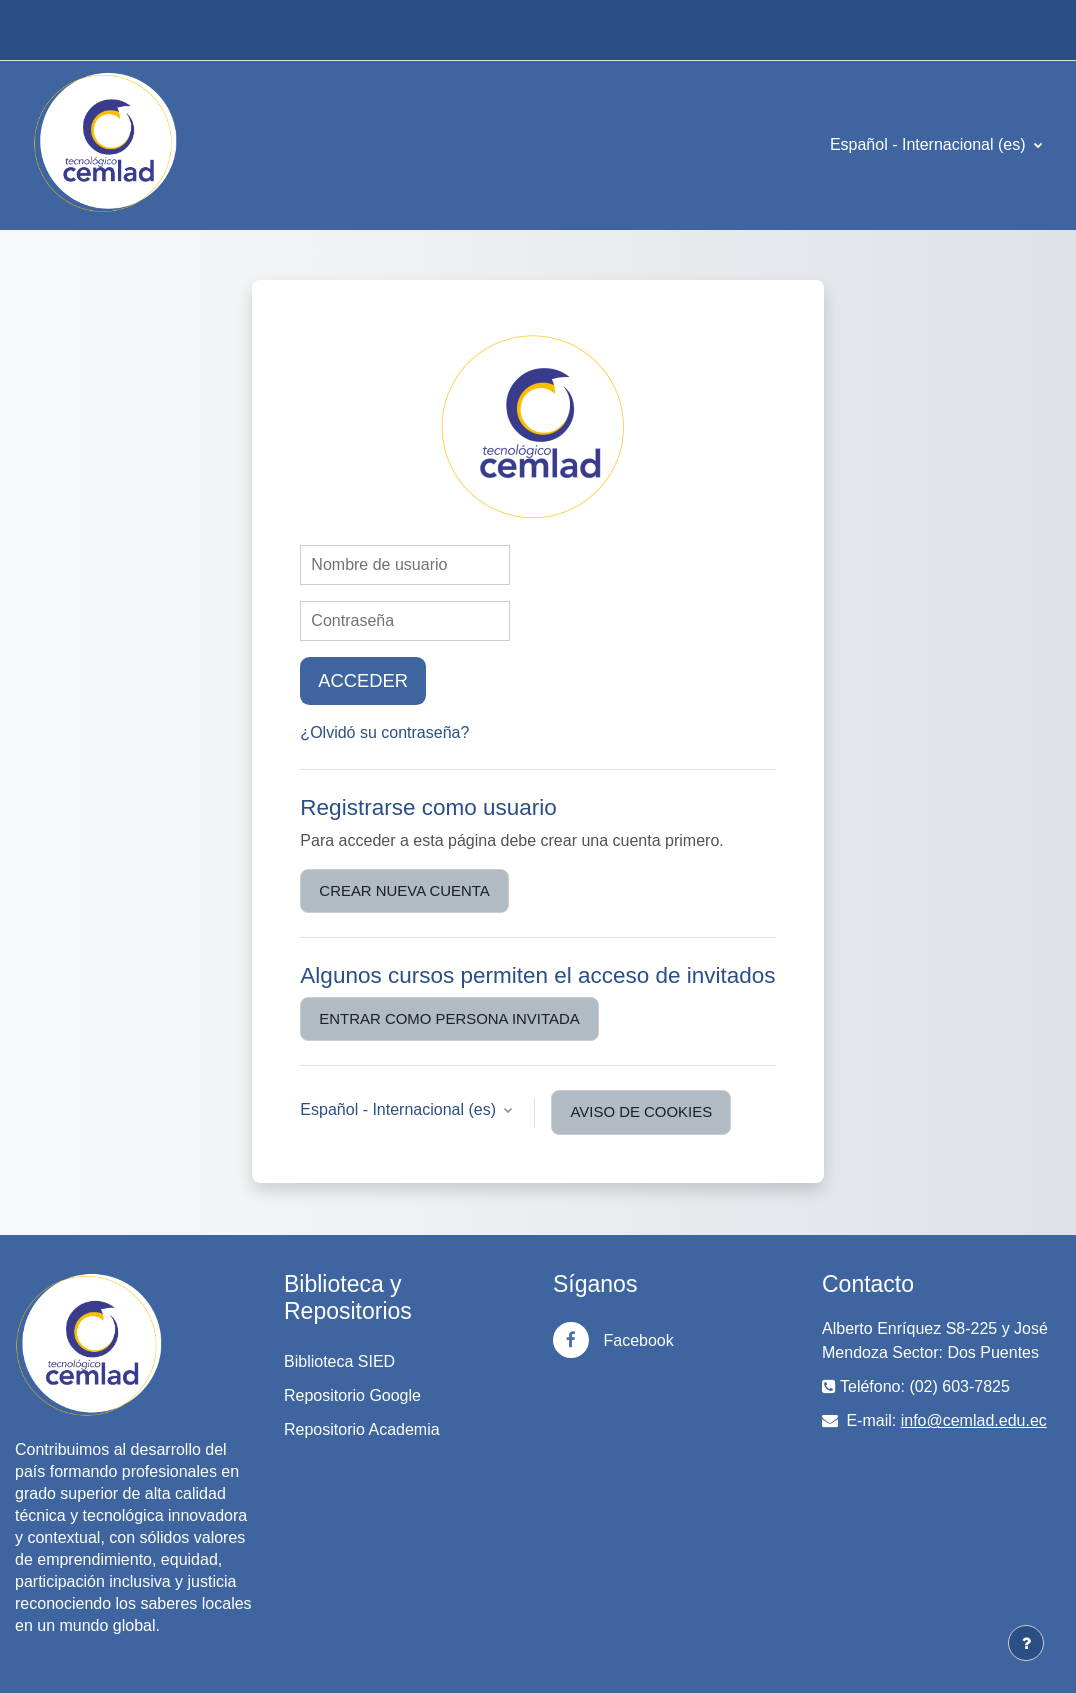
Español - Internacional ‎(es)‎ (930, 144)
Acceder (363, 680)
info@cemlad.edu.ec (974, 1420)
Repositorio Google (352, 1395)
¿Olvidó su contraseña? (384, 732)
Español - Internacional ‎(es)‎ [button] (400, 1109)
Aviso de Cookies (641, 1111)
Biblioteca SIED (339, 1361)
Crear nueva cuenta (404, 890)
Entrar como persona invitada (449, 1018)
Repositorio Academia (362, 1429)
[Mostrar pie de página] (1026, 1643)
